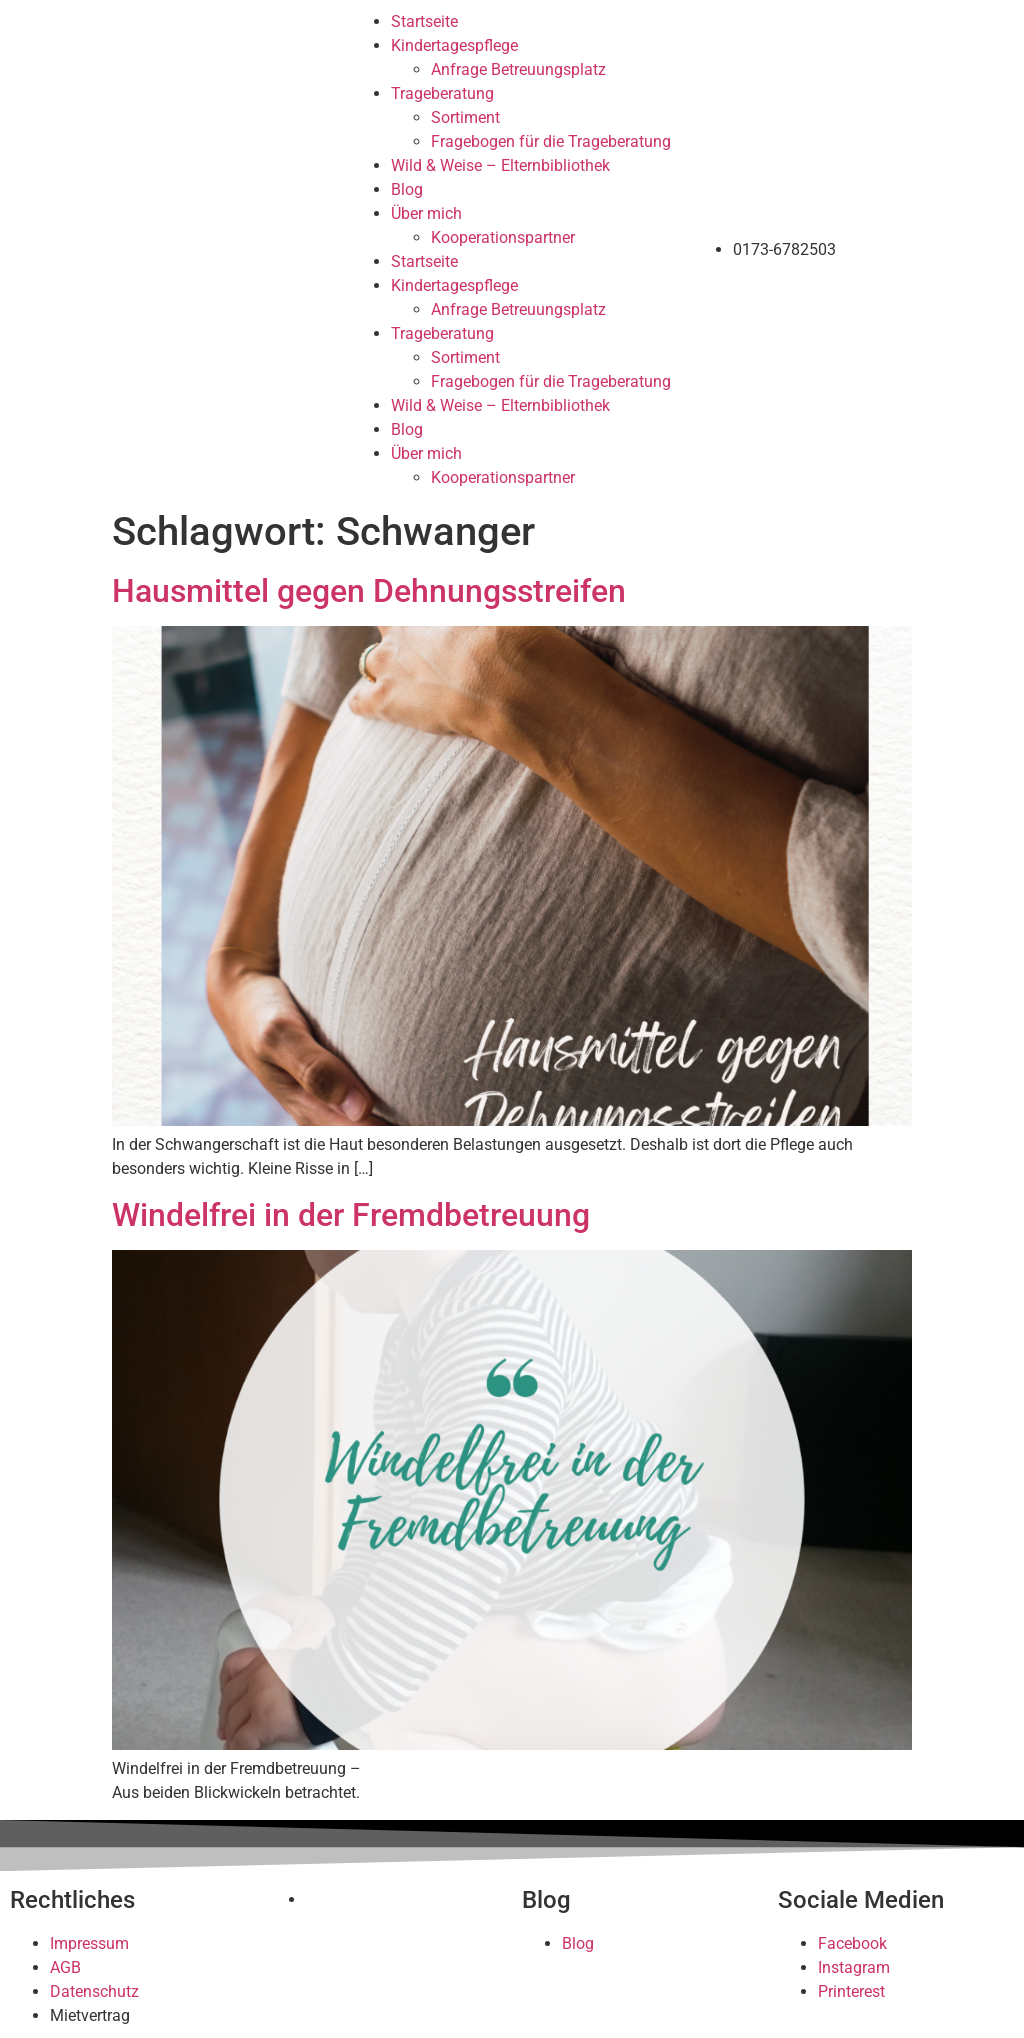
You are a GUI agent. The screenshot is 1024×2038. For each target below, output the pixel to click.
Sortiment (465, 117)
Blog (407, 189)
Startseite (424, 21)
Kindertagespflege (454, 45)
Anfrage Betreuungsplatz (518, 69)
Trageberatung (442, 93)
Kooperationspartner (503, 237)
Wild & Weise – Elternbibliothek (500, 165)
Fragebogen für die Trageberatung (551, 141)
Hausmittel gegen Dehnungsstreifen (369, 591)
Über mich (426, 213)
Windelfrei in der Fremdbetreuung (351, 1215)
